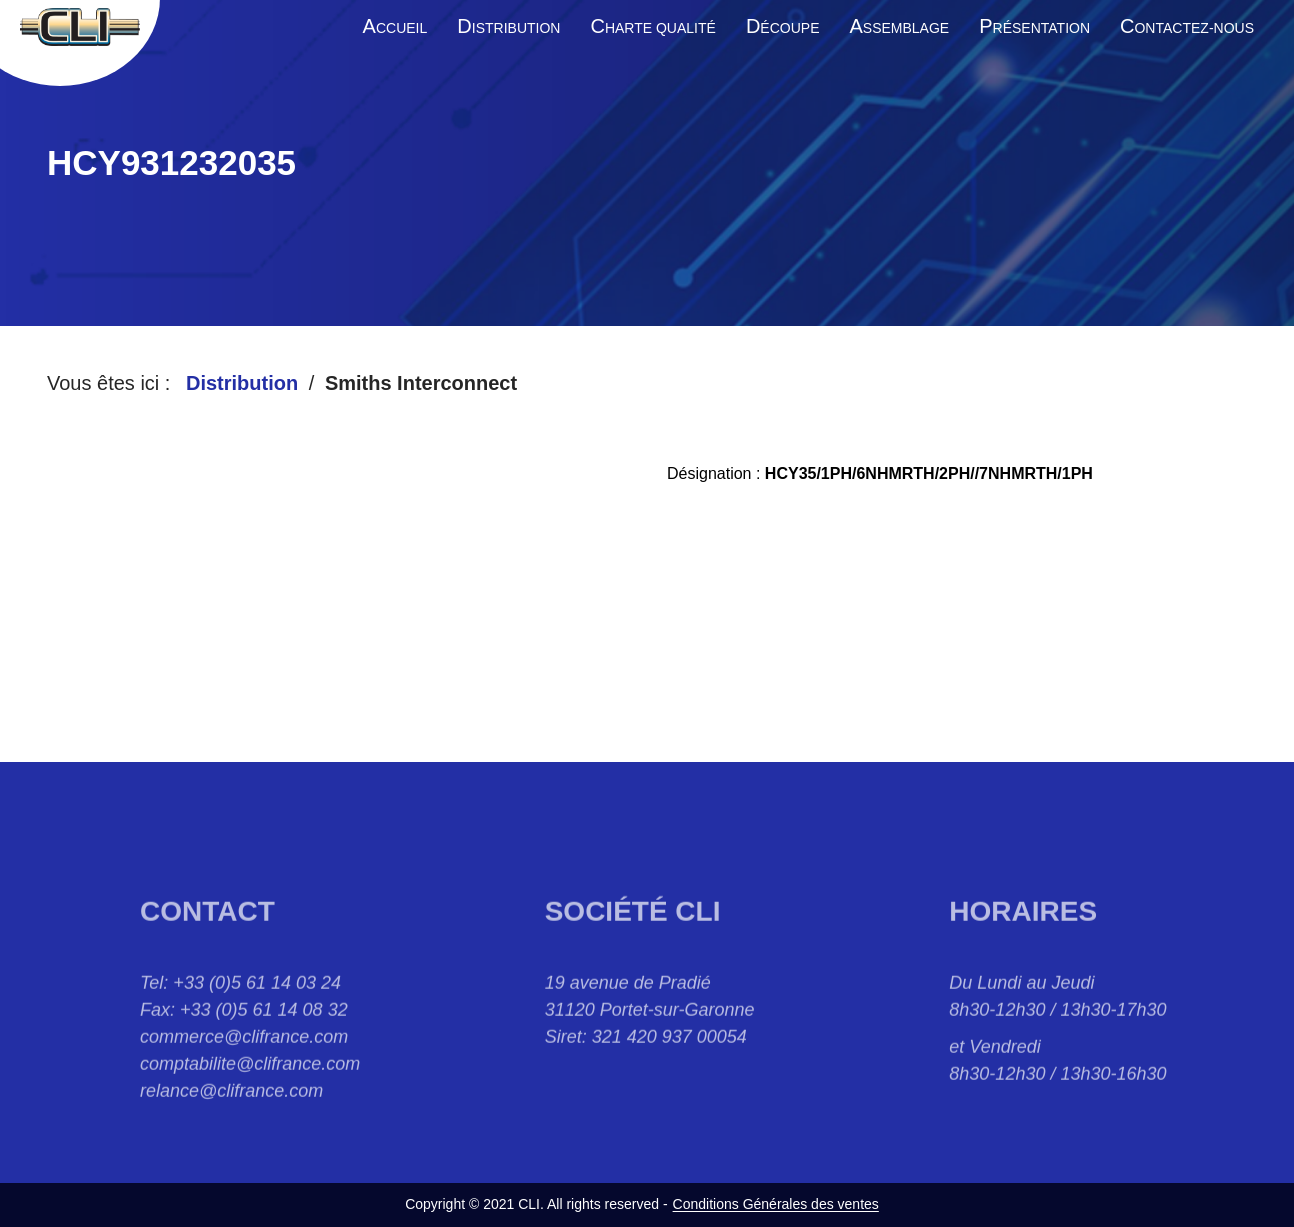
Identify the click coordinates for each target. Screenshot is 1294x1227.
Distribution (242, 383)
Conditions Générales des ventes (776, 1204)
